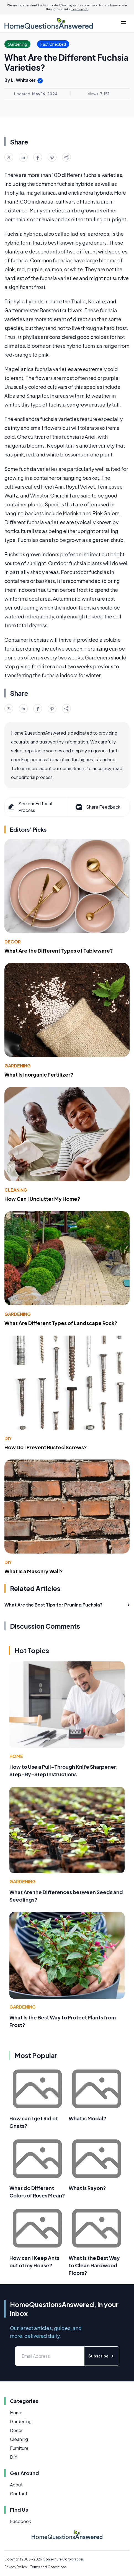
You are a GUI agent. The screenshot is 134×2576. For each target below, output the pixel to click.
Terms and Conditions (48, 2567)
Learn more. (79, 9)
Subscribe (101, 2356)
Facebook (20, 2521)
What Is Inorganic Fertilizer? (38, 1074)
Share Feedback (97, 807)
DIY (8, 1438)
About (16, 2485)
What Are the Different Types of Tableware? (58, 950)
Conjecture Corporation (63, 2559)
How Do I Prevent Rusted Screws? (45, 1447)
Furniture (19, 2448)
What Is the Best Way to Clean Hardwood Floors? (94, 2265)
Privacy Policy (15, 2567)
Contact (18, 2493)
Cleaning (15, 1190)
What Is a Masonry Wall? (33, 1571)
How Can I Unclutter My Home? (42, 1199)
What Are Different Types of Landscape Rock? (60, 1323)
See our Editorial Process (29, 807)
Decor (12, 942)
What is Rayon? (87, 2188)
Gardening (17, 1066)
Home (16, 1756)
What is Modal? (87, 2118)
